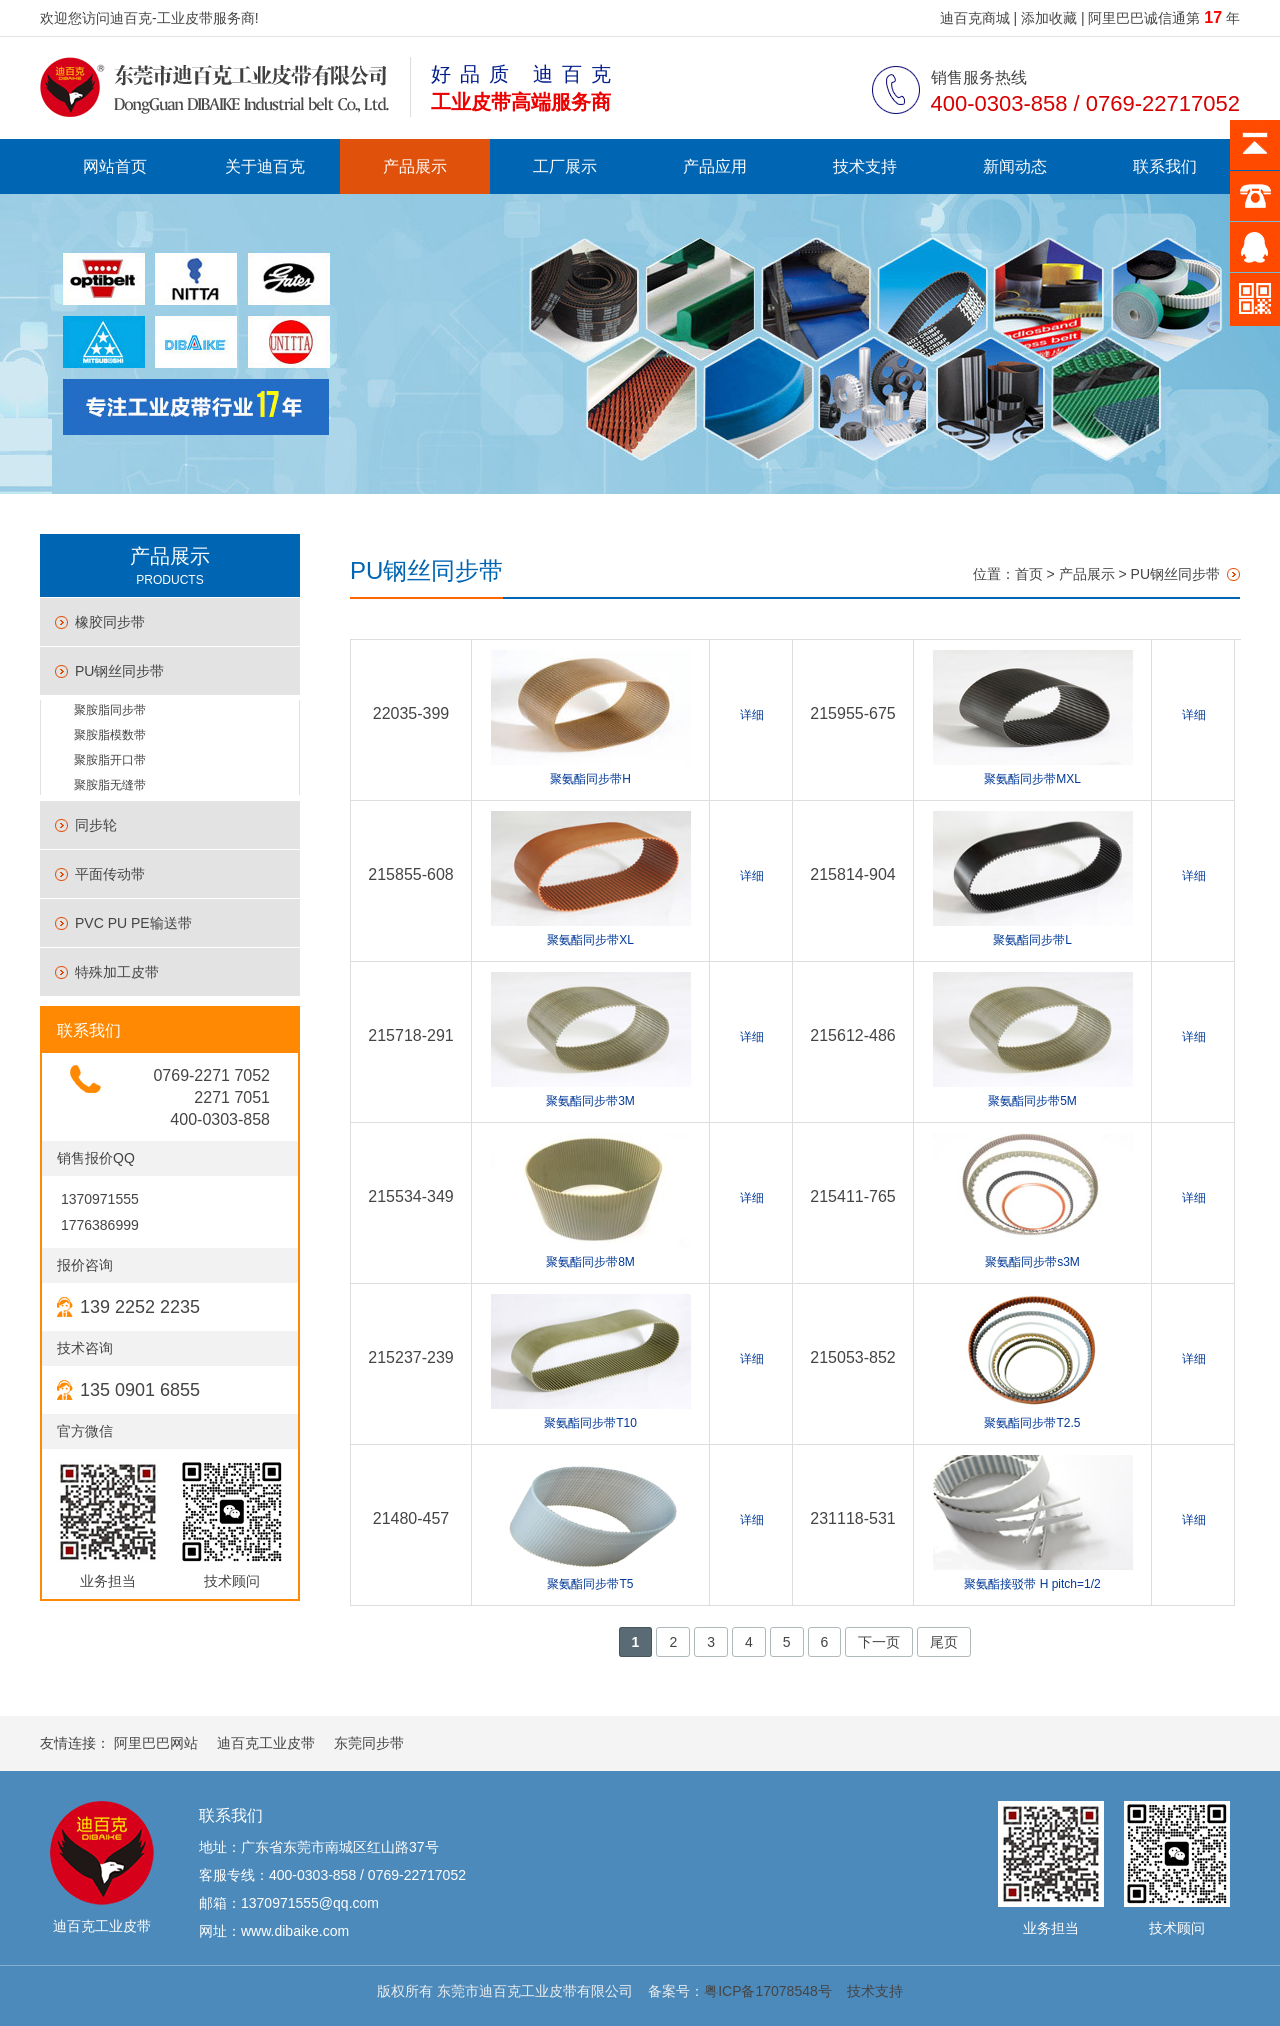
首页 (1029, 574)
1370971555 (98, 1199)
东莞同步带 (369, 1743)
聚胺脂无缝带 (110, 785)
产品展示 (415, 166)
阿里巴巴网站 (156, 1743)
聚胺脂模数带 (110, 735)
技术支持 (865, 166)
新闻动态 (1015, 166)
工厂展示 (565, 166)
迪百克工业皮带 (266, 1743)
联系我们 (1165, 166)
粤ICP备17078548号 (768, 1991)
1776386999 (98, 1225)
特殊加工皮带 (117, 972)
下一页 (879, 1642)
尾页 (944, 1642)
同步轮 (96, 825)
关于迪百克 (265, 166)
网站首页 (115, 166)
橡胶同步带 (110, 622)
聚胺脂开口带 (110, 760)
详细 (752, 715)
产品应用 (715, 166)
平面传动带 (110, 874)
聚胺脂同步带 (110, 710)
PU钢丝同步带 (119, 671)
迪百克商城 (975, 18)
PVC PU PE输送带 (133, 923)
